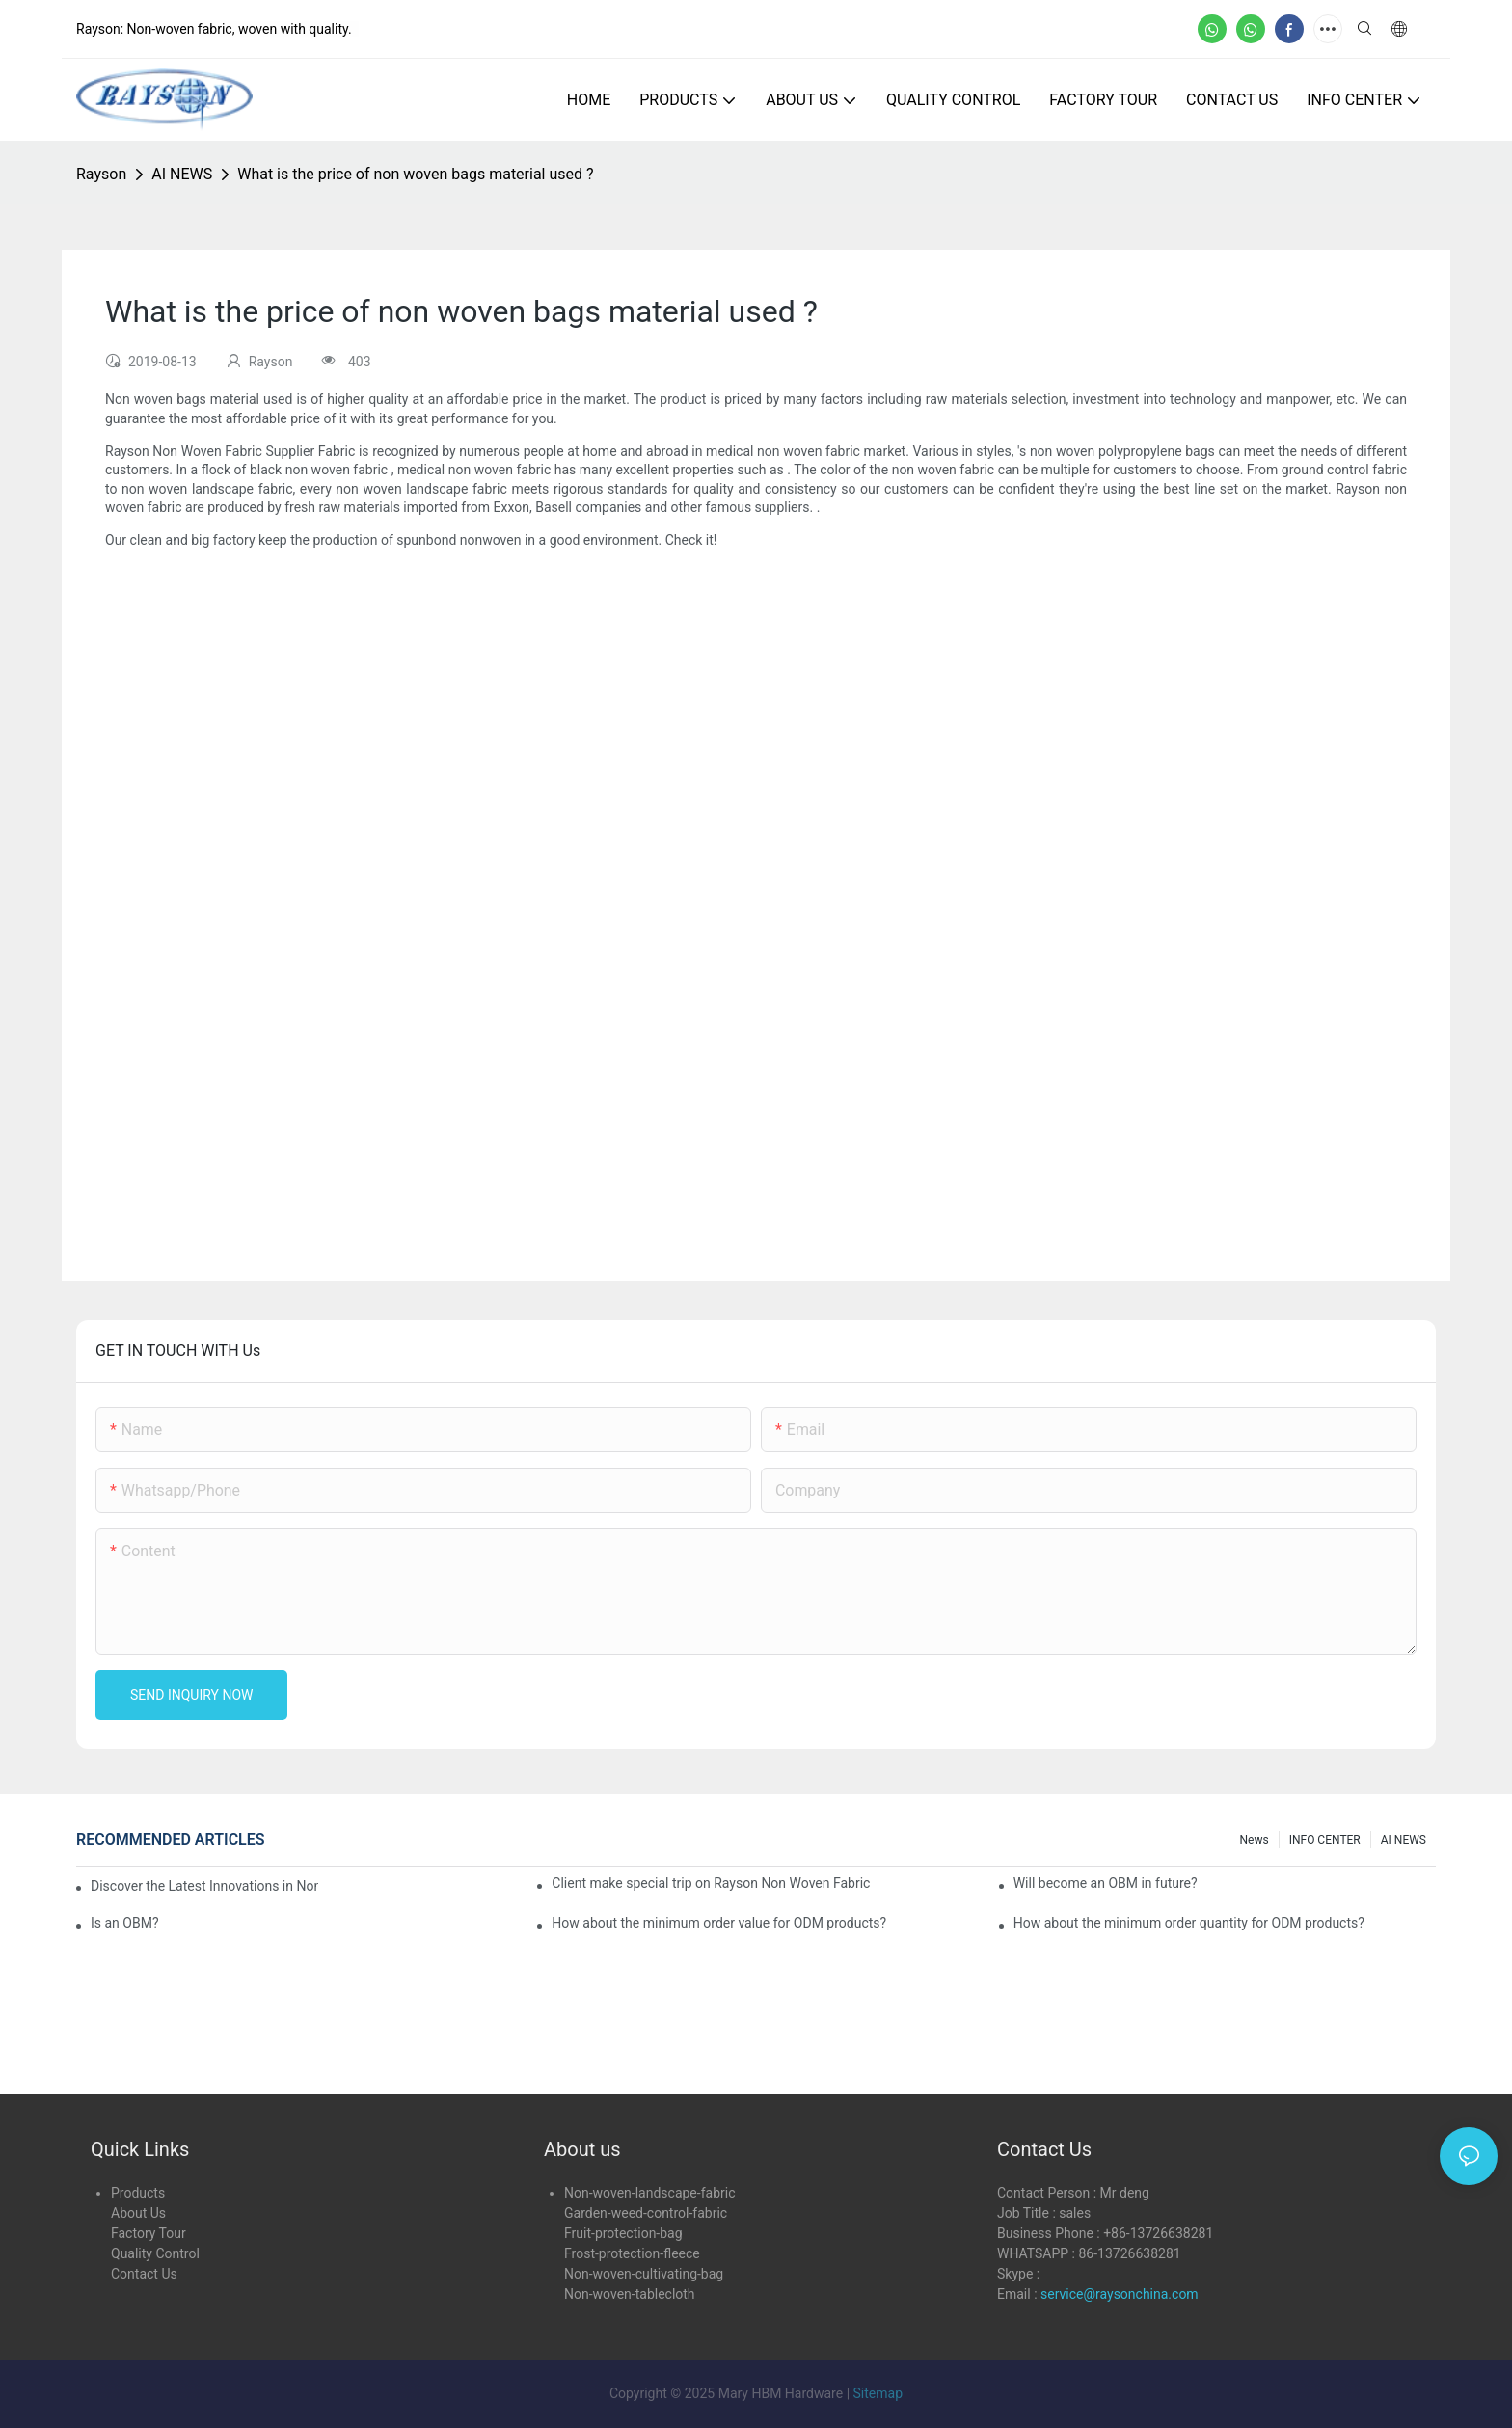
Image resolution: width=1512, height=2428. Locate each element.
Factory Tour (148, 2233)
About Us (138, 2213)
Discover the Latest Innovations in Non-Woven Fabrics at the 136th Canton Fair (204, 1886)
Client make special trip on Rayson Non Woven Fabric (711, 1883)
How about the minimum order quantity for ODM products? (1188, 1922)
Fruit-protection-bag (623, 2233)
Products (138, 2192)
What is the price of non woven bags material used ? (415, 174)
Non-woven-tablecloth (629, 2294)
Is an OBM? (125, 1922)
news (1254, 1840)
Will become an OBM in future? (1105, 1883)
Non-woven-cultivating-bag (643, 2273)
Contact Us (144, 2273)
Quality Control (155, 2253)
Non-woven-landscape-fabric (649, 2192)
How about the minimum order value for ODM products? (719, 1922)
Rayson (101, 174)
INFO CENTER (1325, 1840)
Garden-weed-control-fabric (645, 2213)
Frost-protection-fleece (632, 2253)
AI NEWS (181, 174)
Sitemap (878, 2393)
